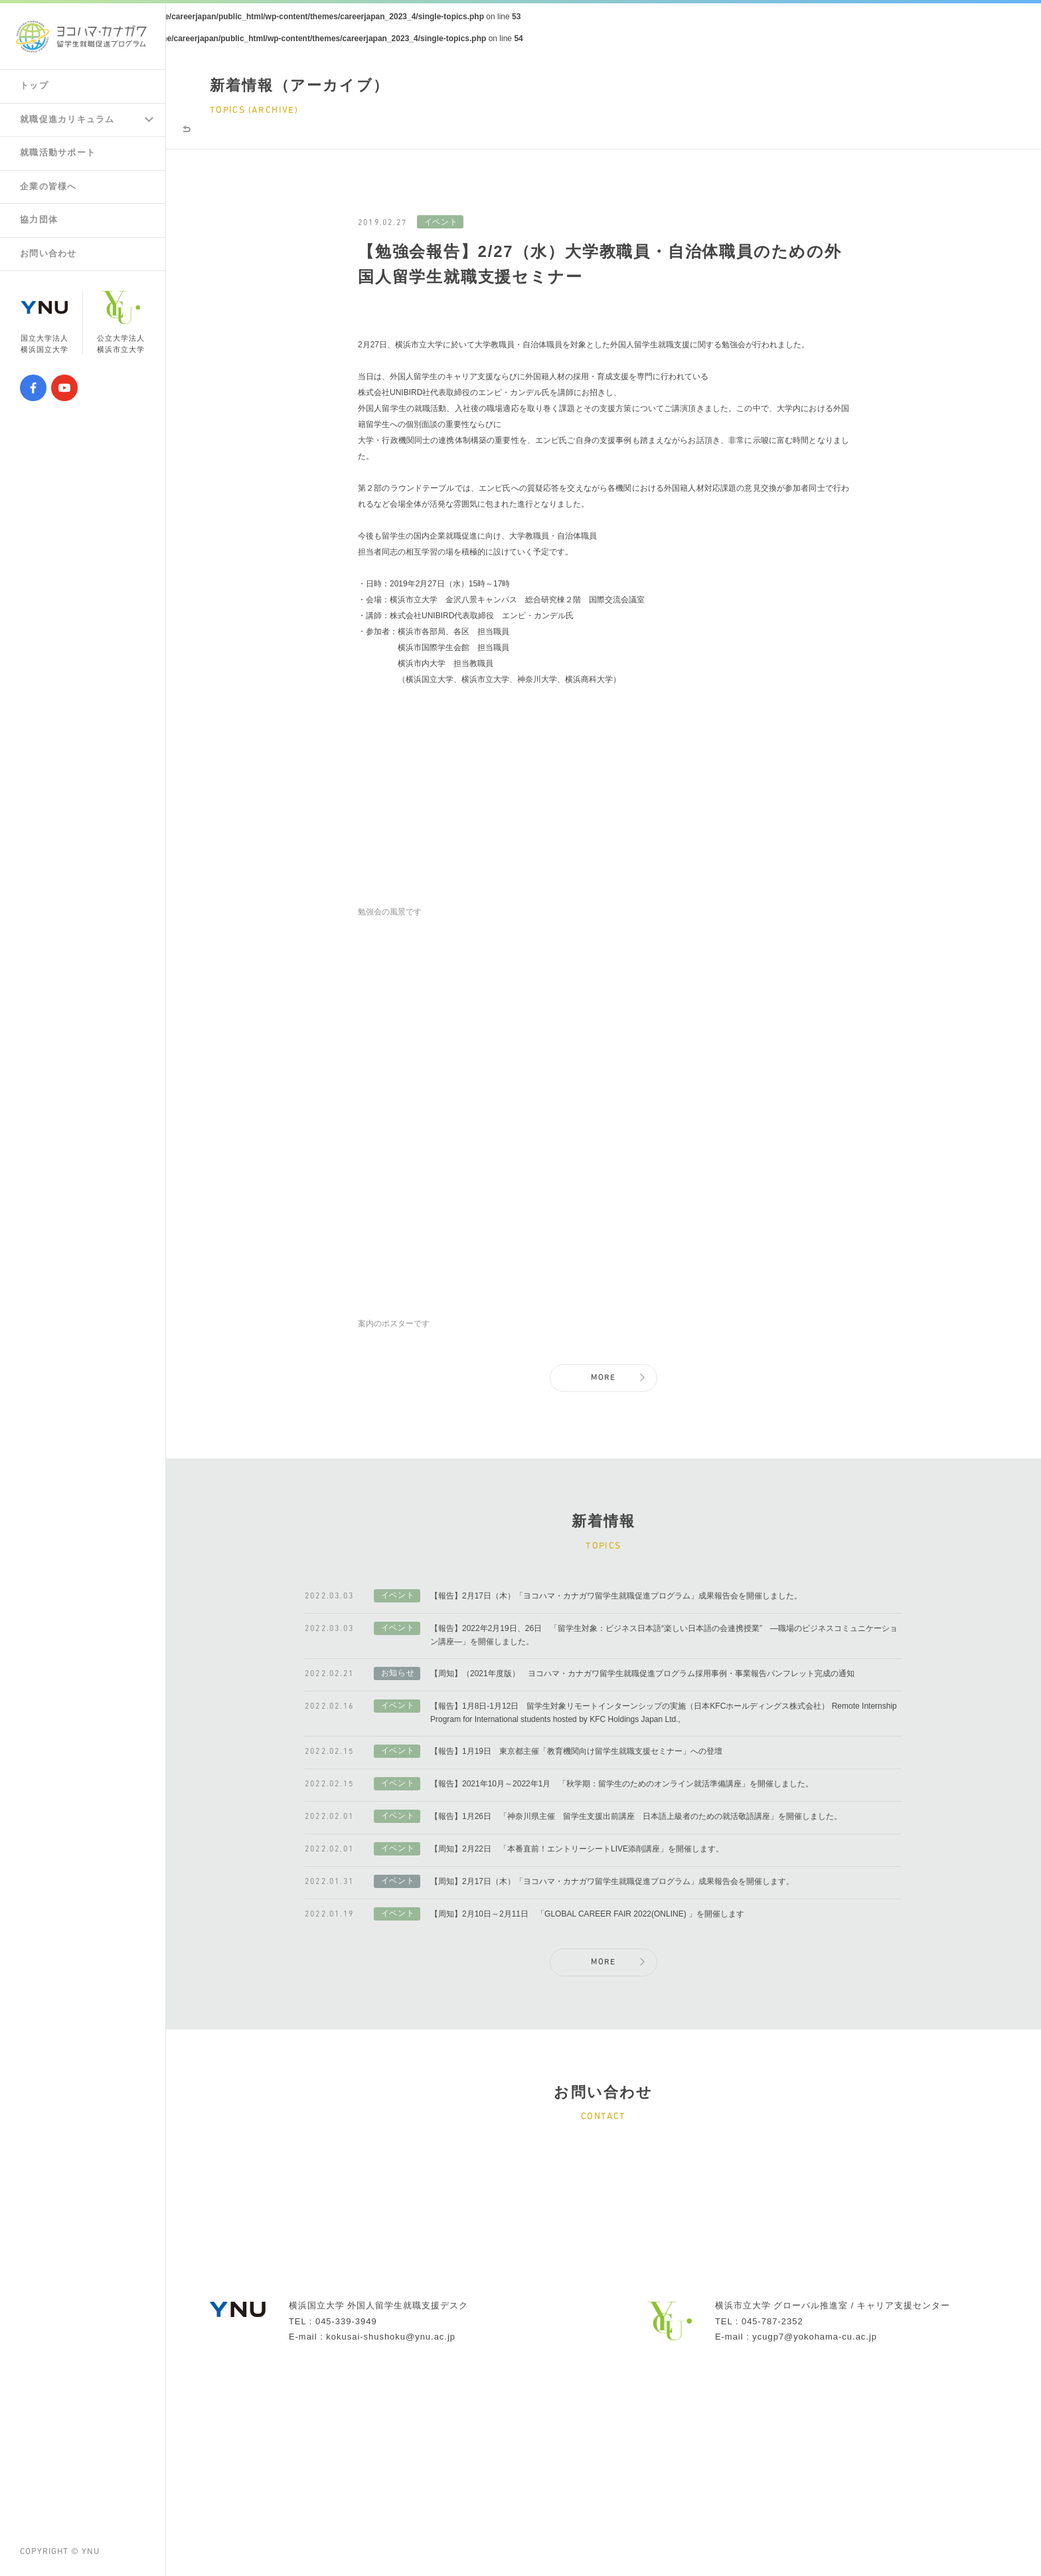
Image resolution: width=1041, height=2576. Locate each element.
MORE (604, 1472)
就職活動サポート (61, 156)
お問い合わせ (50, 261)
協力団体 (40, 225)
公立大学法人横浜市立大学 (120, 331)
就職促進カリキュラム (71, 121)
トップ (35, 86)
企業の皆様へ (50, 191)
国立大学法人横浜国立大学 (44, 331)
